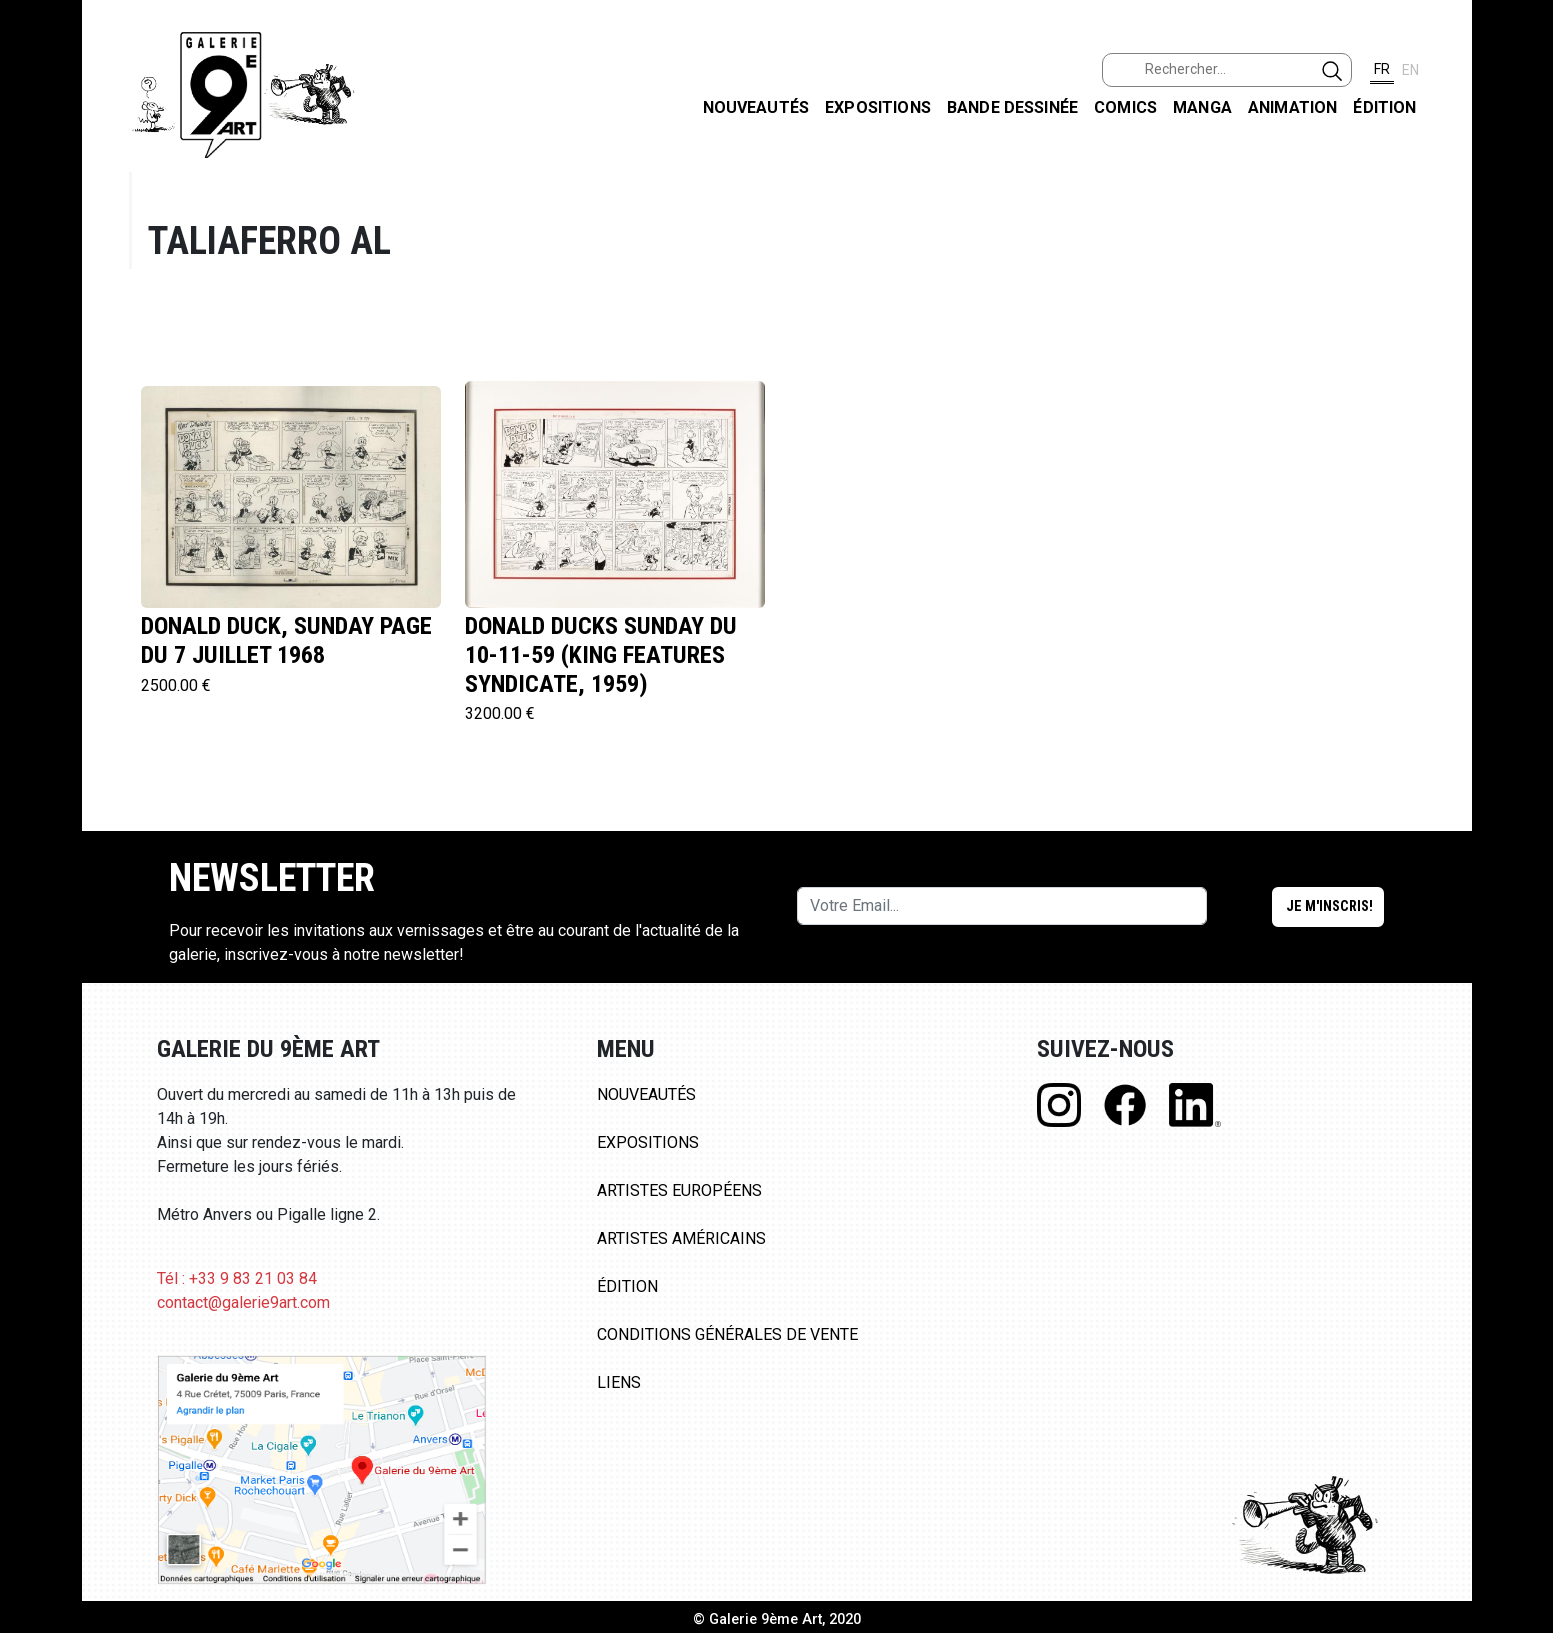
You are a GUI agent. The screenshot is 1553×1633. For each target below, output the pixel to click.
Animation (1292, 107)
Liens (619, 1382)
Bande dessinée (1012, 107)
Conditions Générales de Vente (727, 1334)
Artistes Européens (679, 1190)
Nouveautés (756, 107)
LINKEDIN (1521, 356)
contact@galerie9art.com (243, 1302)
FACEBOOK (1521, 153)
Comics (1125, 107)
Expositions (878, 107)
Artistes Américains (681, 1238)
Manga (1202, 107)
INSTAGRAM (1521, 257)
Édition (1384, 107)
